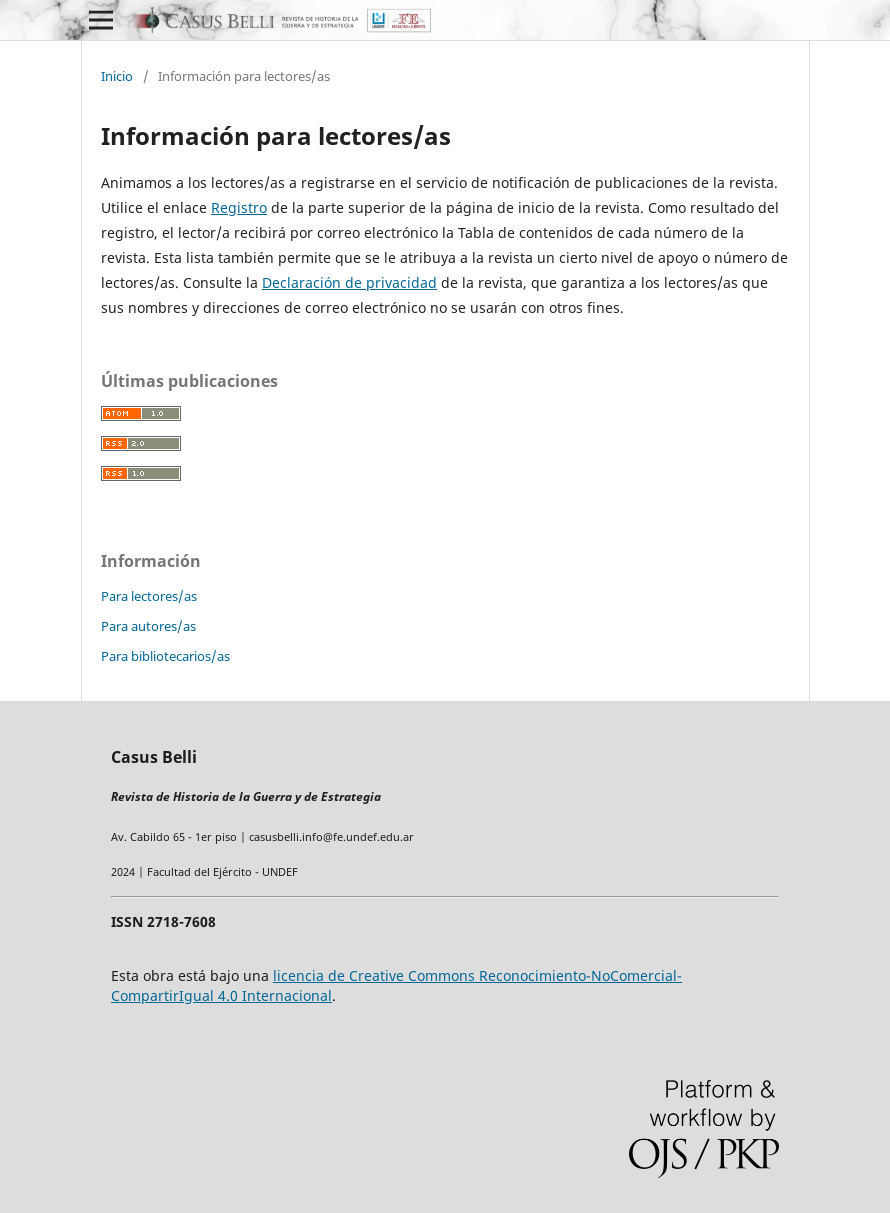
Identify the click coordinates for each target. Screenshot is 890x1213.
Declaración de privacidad (349, 282)
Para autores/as (148, 626)
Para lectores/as (149, 596)
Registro (239, 207)
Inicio (117, 76)
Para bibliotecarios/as (165, 656)
